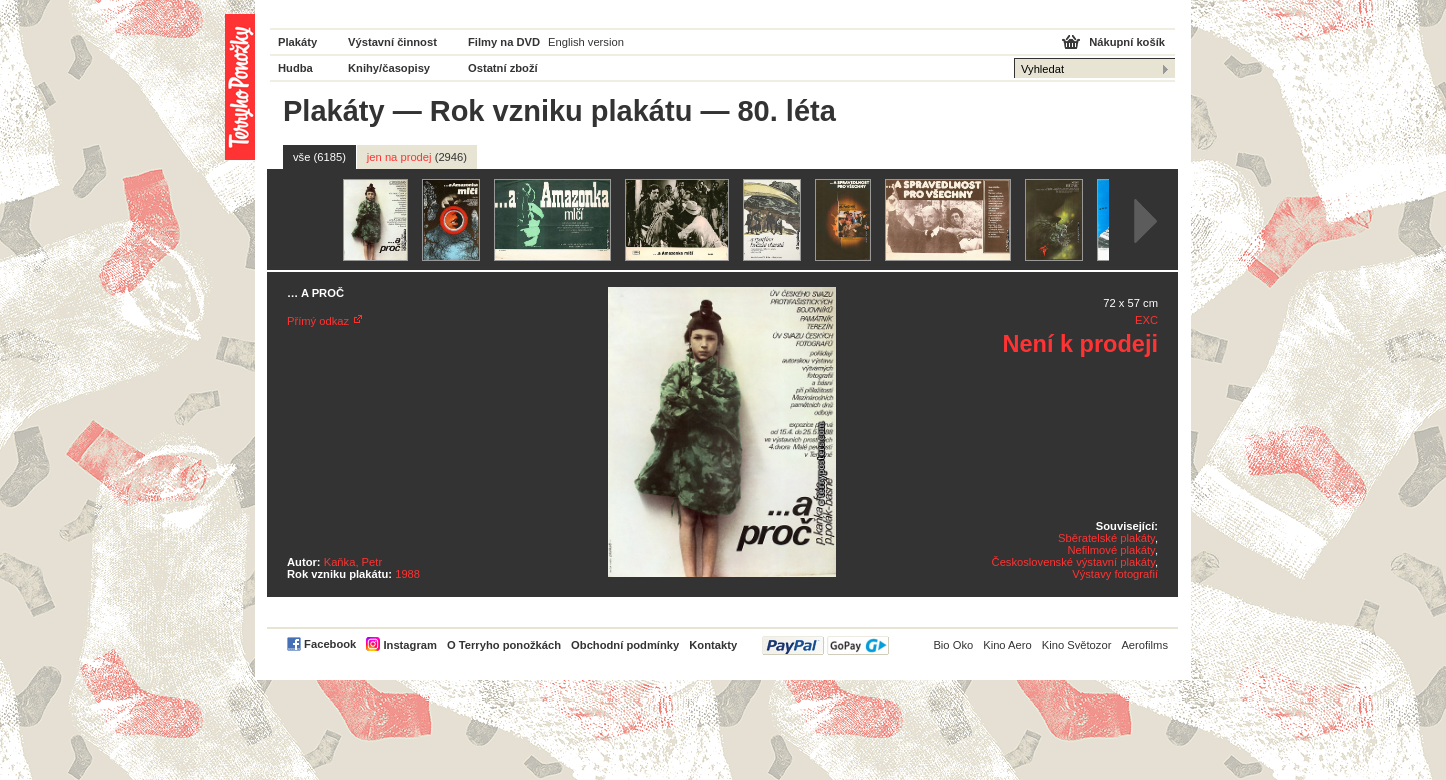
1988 (407, 574)
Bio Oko (953, 645)
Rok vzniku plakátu (561, 111)
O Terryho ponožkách (504, 645)
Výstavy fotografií (1115, 574)
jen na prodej (417, 157)
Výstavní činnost (392, 42)
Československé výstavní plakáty (1073, 562)
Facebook (330, 644)
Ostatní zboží (503, 68)
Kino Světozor (1077, 645)
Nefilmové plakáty (1110, 550)
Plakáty (297, 42)
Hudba (295, 68)
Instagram (409, 645)
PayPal (825, 645)
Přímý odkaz (318, 321)
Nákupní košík (1127, 42)
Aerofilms (1144, 645)
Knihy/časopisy (389, 68)
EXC (1146, 320)
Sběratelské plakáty (1106, 538)
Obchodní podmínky (625, 645)
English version (586, 42)
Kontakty (713, 645)
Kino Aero (1007, 645)
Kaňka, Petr (353, 562)
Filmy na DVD (504, 42)
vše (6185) (319, 157)
